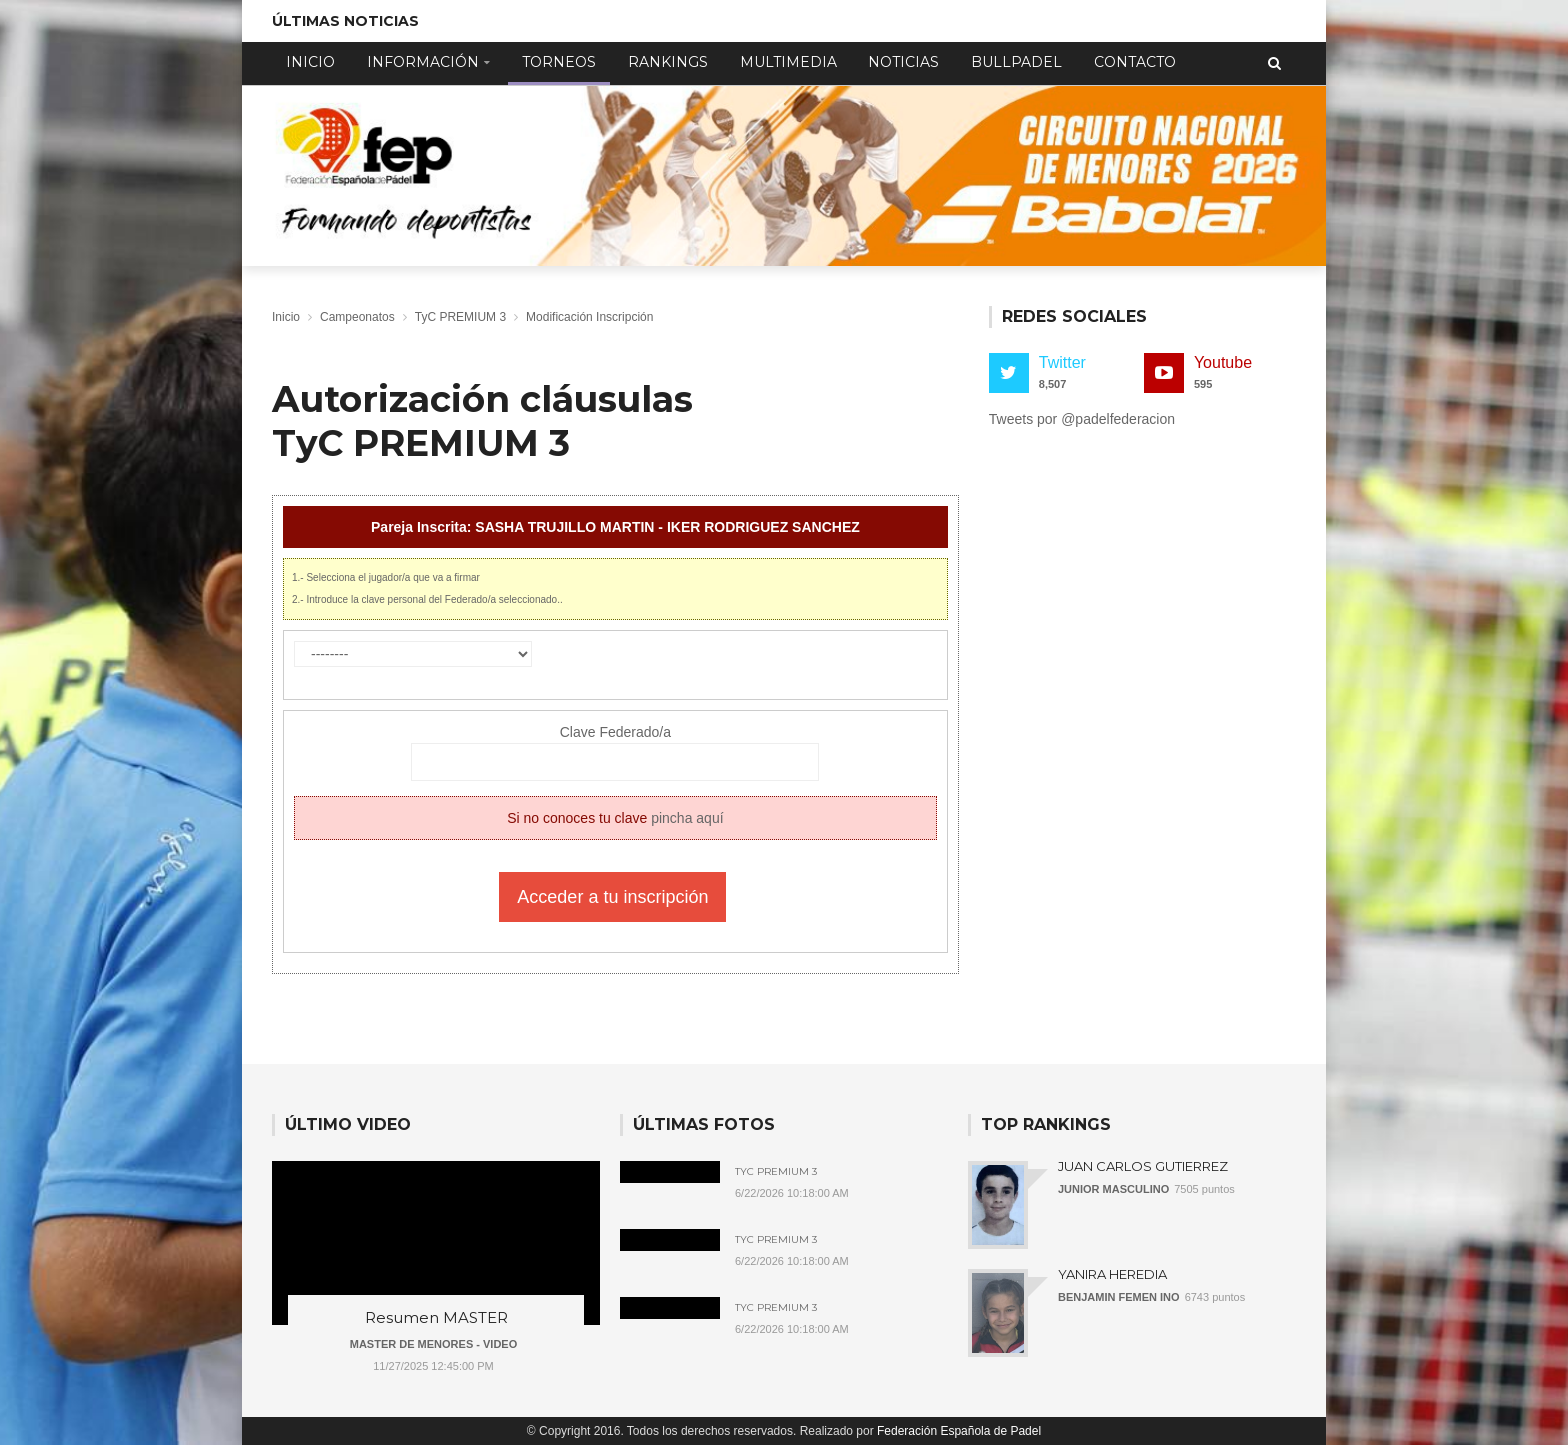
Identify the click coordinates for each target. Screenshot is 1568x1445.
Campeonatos (357, 317)
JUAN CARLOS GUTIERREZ (1143, 1166)
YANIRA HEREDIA (1112, 1274)
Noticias (903, 62)
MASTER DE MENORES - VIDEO (433, 1344)
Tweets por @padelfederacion (1082, 419)
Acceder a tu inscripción (612, 897)
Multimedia (788, 62)
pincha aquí (687, 818)
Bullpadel (1016, 62)
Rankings (668, 62)
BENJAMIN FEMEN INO (1119, 1297)
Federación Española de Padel (959, 1431)
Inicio (310, 62)
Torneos (559, 62)
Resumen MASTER (436, 1317)
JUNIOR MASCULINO (1113, 1189)
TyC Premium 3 (776, 1172)
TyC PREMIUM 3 (460, 317)
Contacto (1135, 62)
